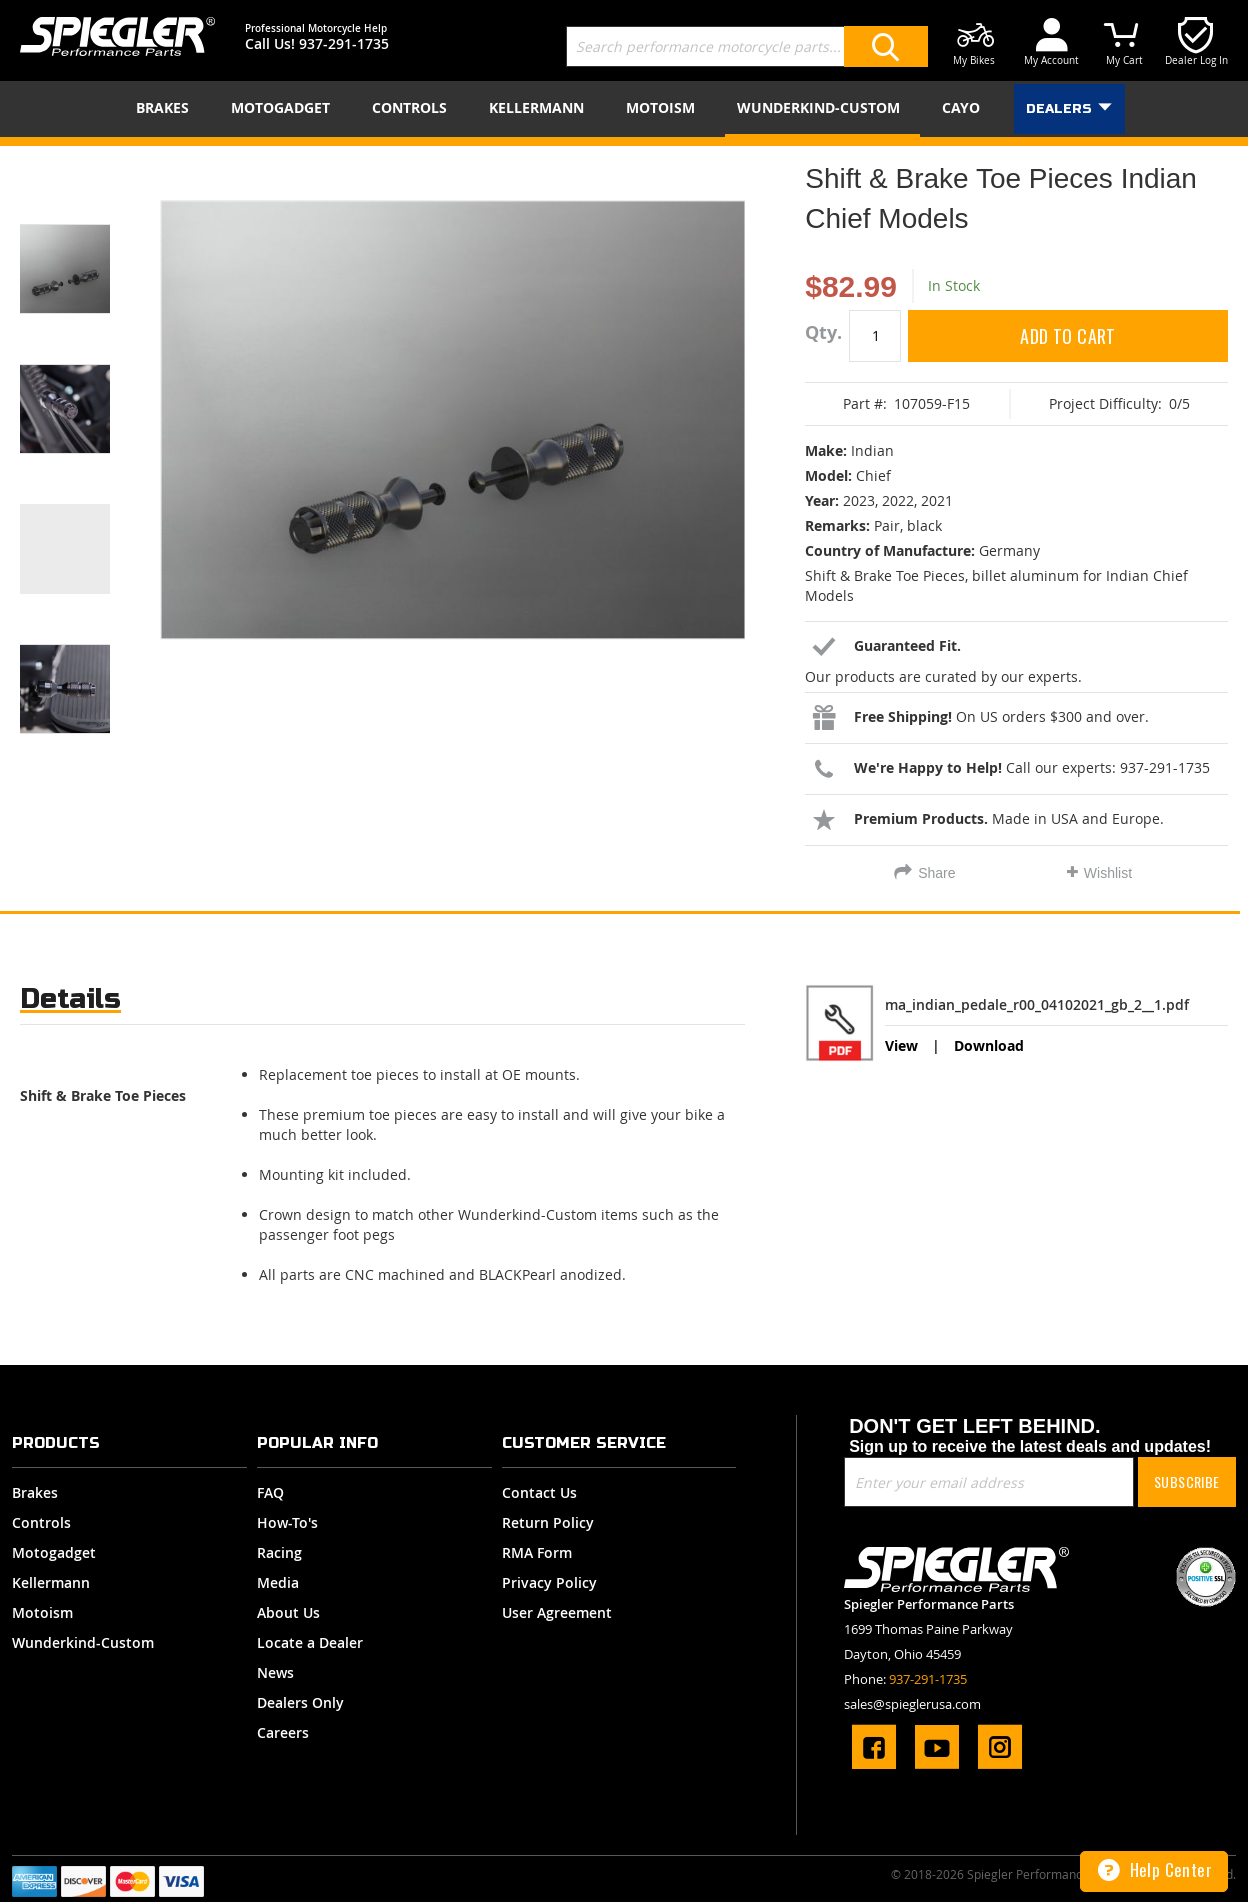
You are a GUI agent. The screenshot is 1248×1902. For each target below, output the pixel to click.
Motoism (42, 1612)
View (901, 1045)
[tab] (70, 1003)
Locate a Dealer (310, 1642)
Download (989, 1045)
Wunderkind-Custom (83, 1642)
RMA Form (537, 1552)
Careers (283, 1732)
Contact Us (539, 1492)
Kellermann (51, 1582)
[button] (90, 244)
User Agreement (557, 1612)
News (275, 1672)
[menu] (624, 109)
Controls (41, 1522)
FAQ (270, 1492)
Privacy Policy (549, 1582)
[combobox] (747, 46)
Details (70, 998)
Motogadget (54, 1552)
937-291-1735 (344, 43)
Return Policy (548, 1522)
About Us (288, 1612)
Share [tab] (936, 873)
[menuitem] (166, 107)
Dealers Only (300, 1702)
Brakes (35, 1492)
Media (278, 1582)
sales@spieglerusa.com (912, 1704)
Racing (279, 1552)
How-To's (287, 1522)
